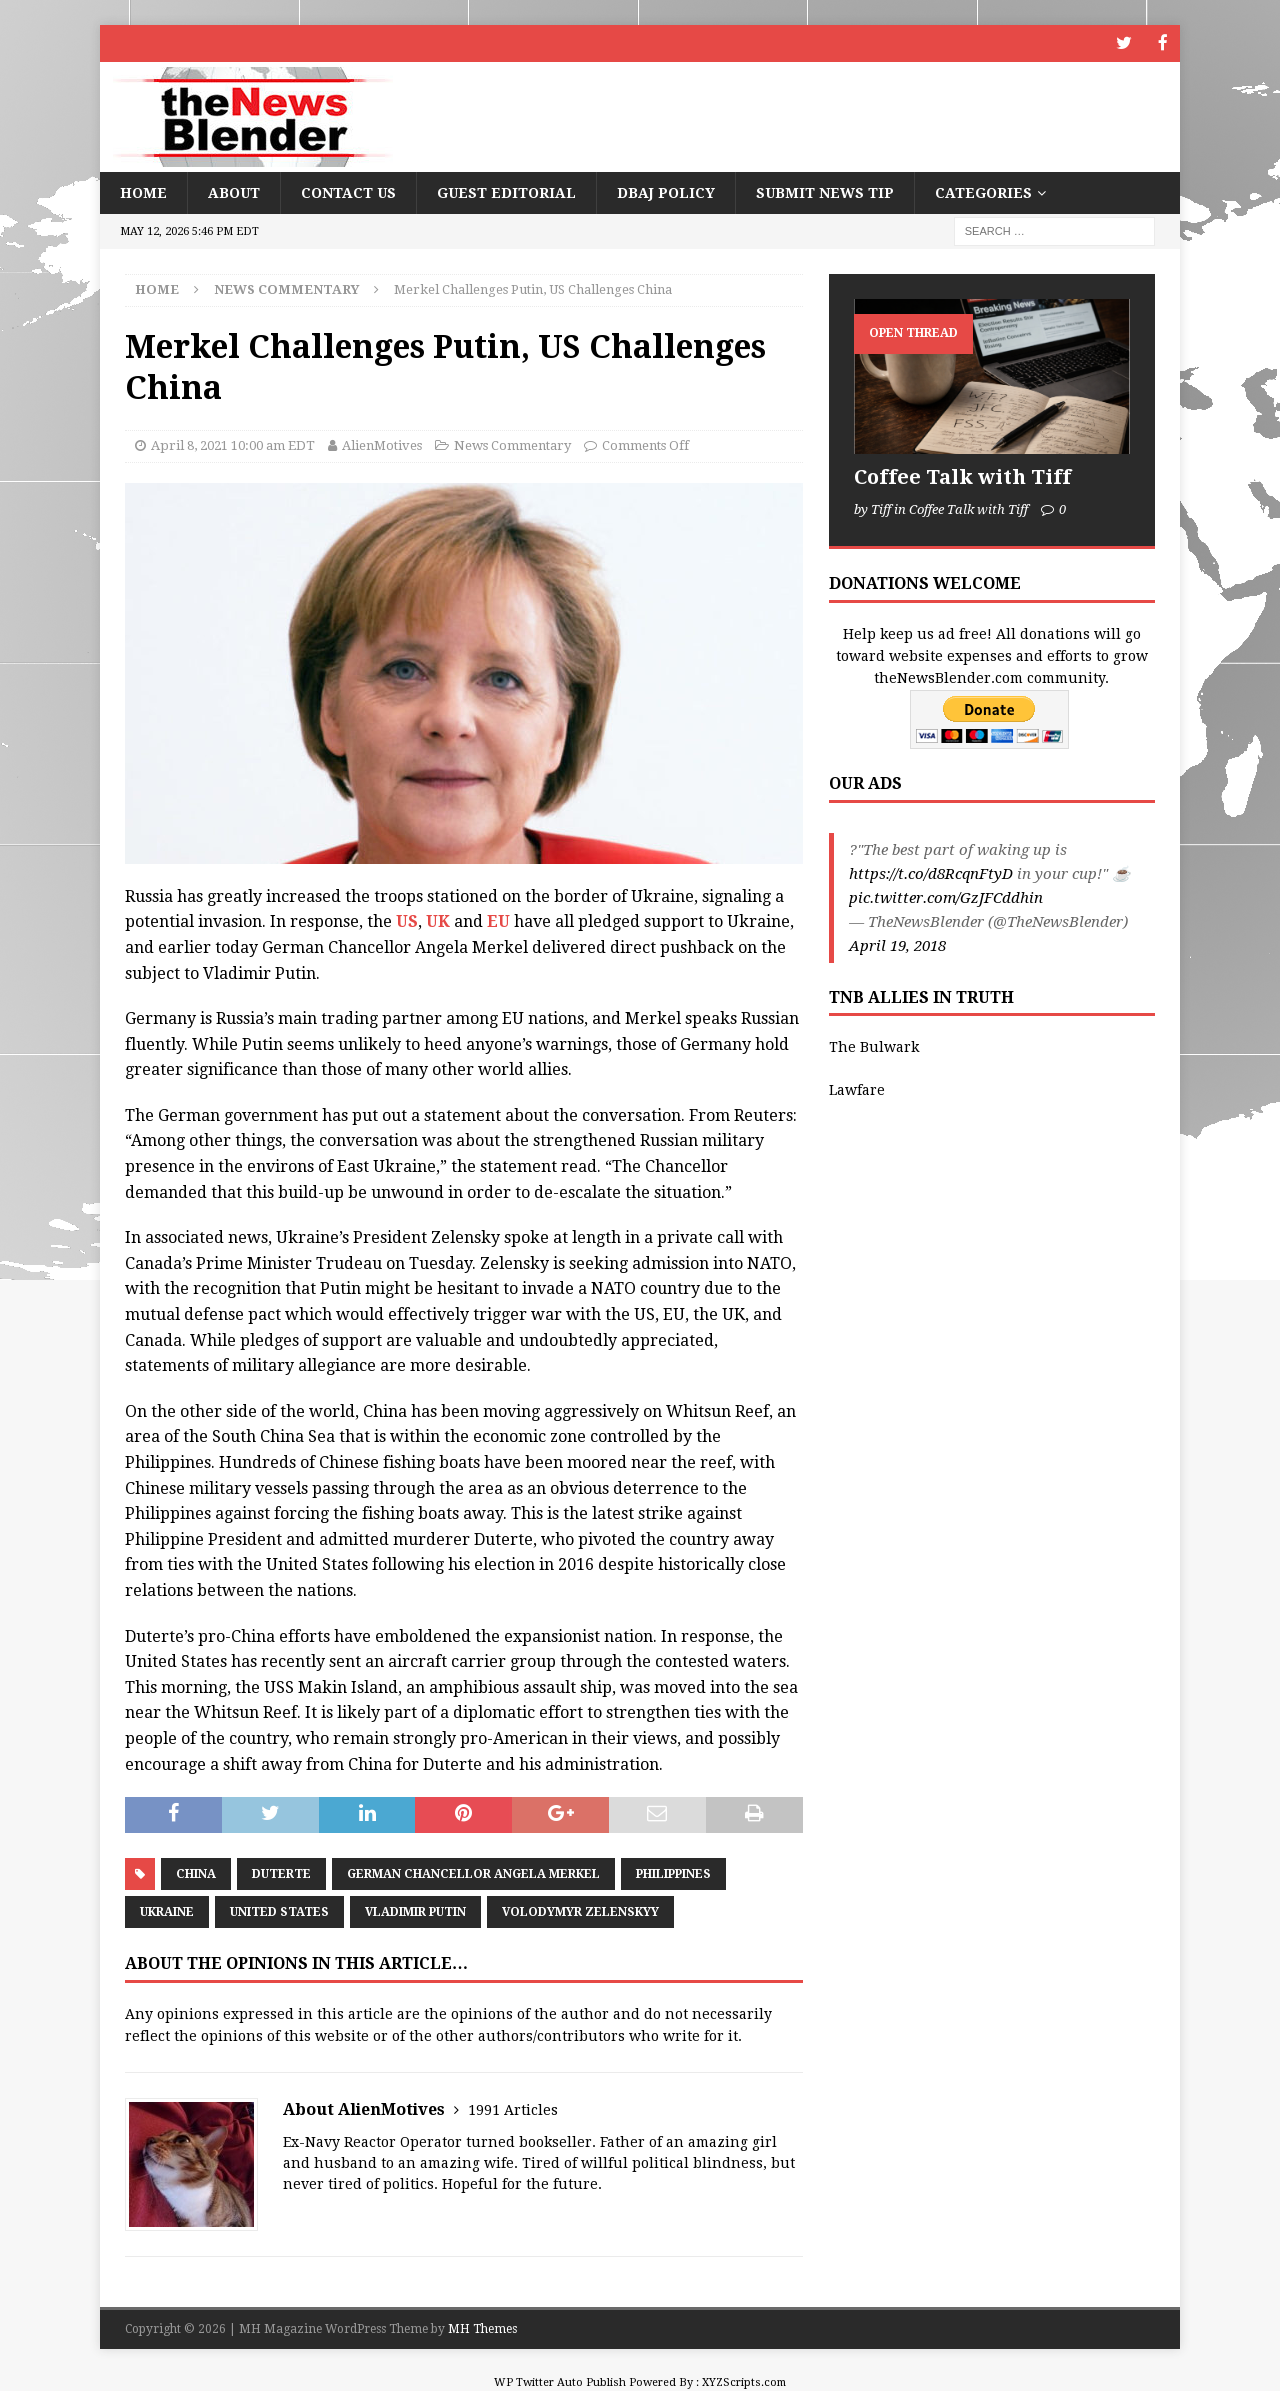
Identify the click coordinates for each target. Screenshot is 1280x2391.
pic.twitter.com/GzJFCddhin (946, 896)
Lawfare (857, 1088)
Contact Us (348, 191)
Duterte (281, 1872)
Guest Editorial (506, 191)
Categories (983, 191)
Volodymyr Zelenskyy (580, 1910)
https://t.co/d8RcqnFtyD (931, 872)
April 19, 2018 (897, 944)
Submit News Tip (825, 191)
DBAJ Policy (666, 191)
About (234, 191)
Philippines (673, 1872)
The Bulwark (874, 1046)
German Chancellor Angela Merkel (473, 1872)
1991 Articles (513, 2109)
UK (440, 920)
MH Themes (482, 2328)
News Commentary (512, 443)
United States (279, 1910)
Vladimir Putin (415, 1910)
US (407, 920)
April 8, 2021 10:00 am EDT (233, 443)
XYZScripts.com (744, 2381)
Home (143, 191)
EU (498, 920)
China (196, 1872)
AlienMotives (382, 443)
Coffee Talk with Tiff (962, 476)
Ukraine (167, 1910)
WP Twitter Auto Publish (560, 2381)
